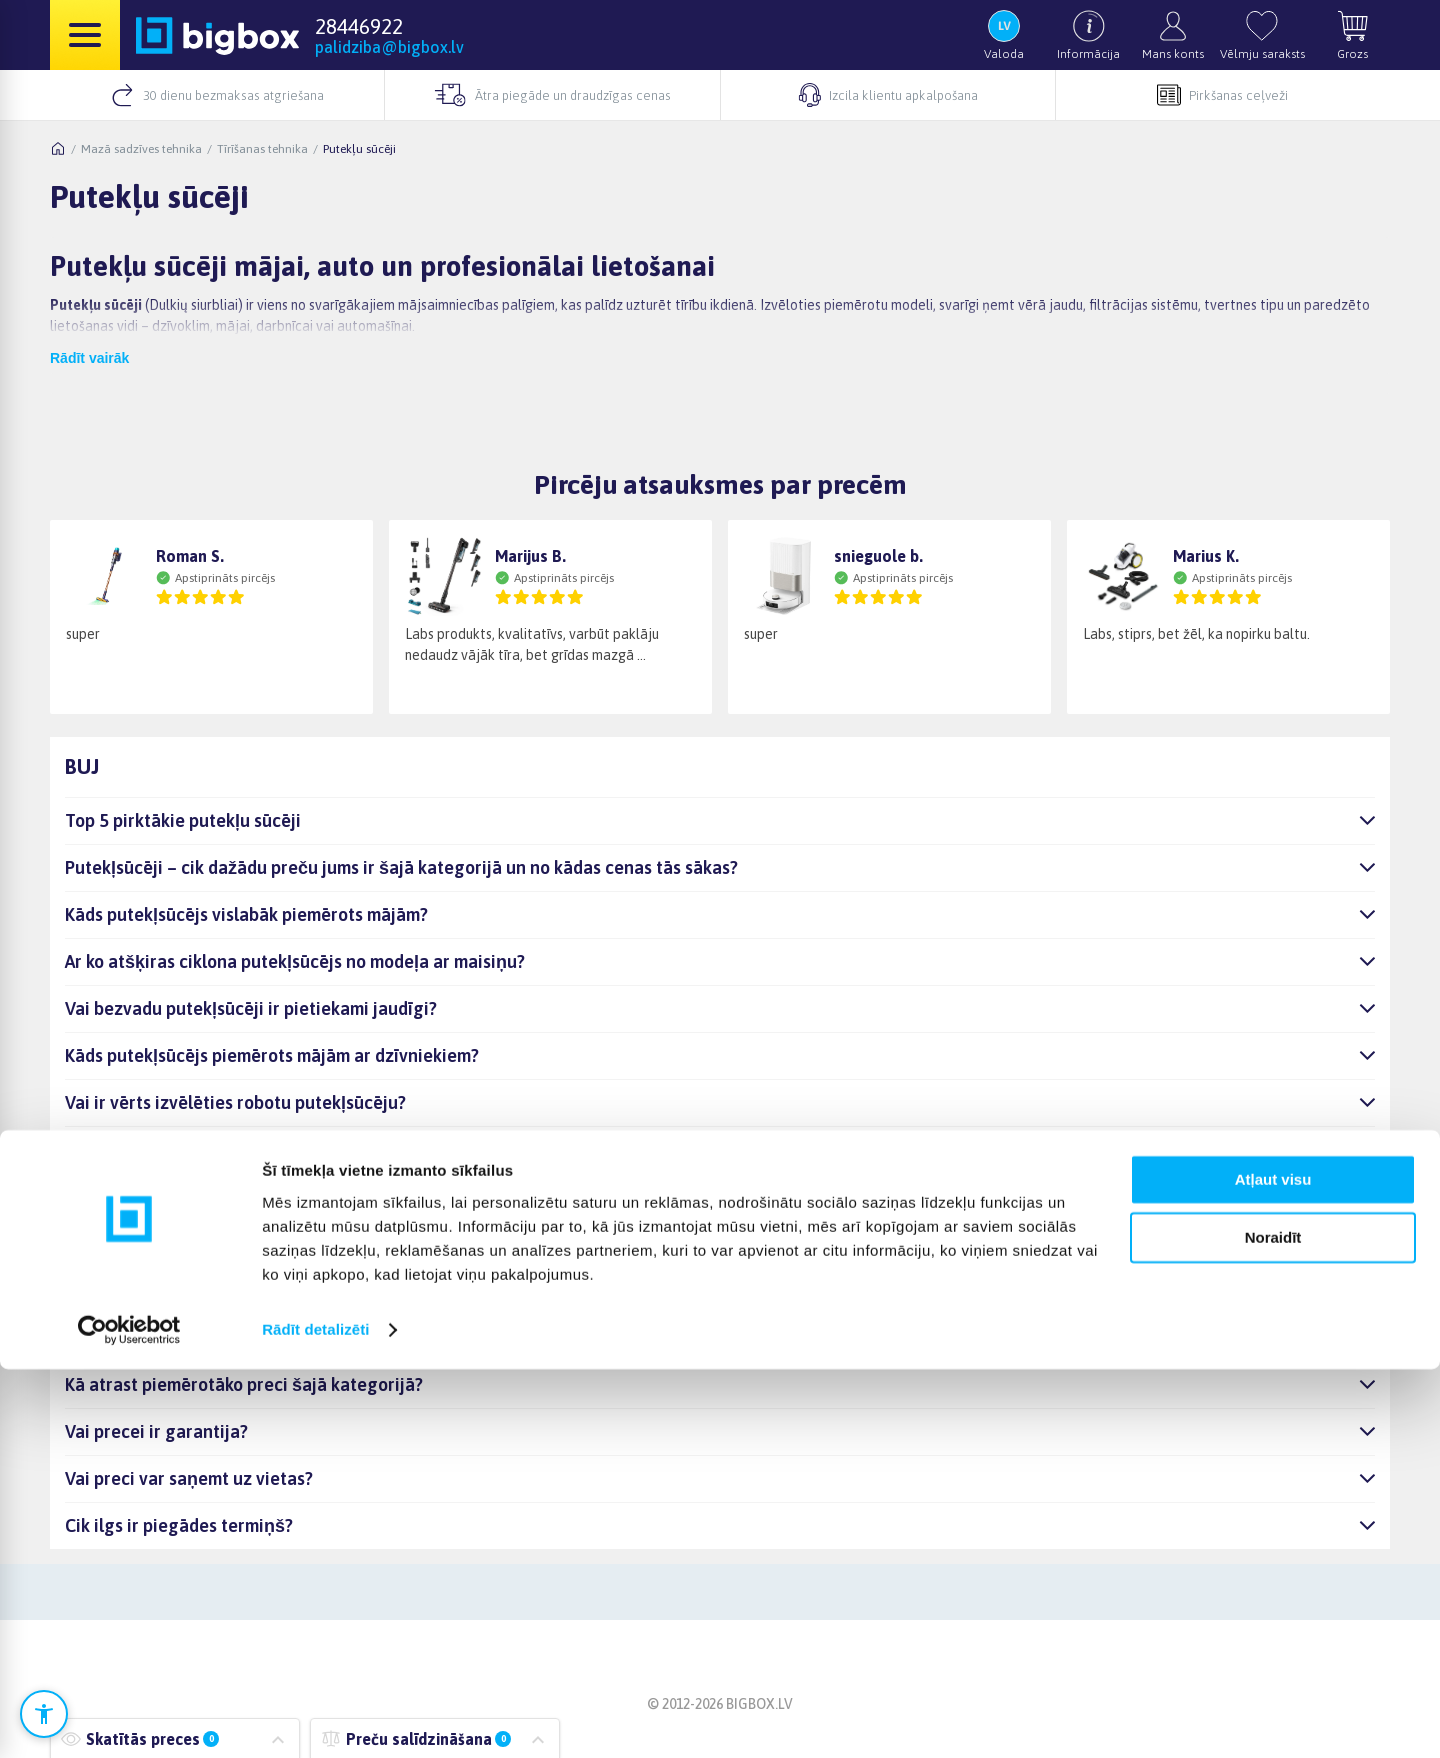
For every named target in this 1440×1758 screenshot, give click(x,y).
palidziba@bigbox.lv (389, 47)
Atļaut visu (1273, 1568)
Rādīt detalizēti (315, 1718)
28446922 (359, 26)
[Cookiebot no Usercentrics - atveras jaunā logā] (129, 1719)
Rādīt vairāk (89, 358)
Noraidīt (1273, 1626)
